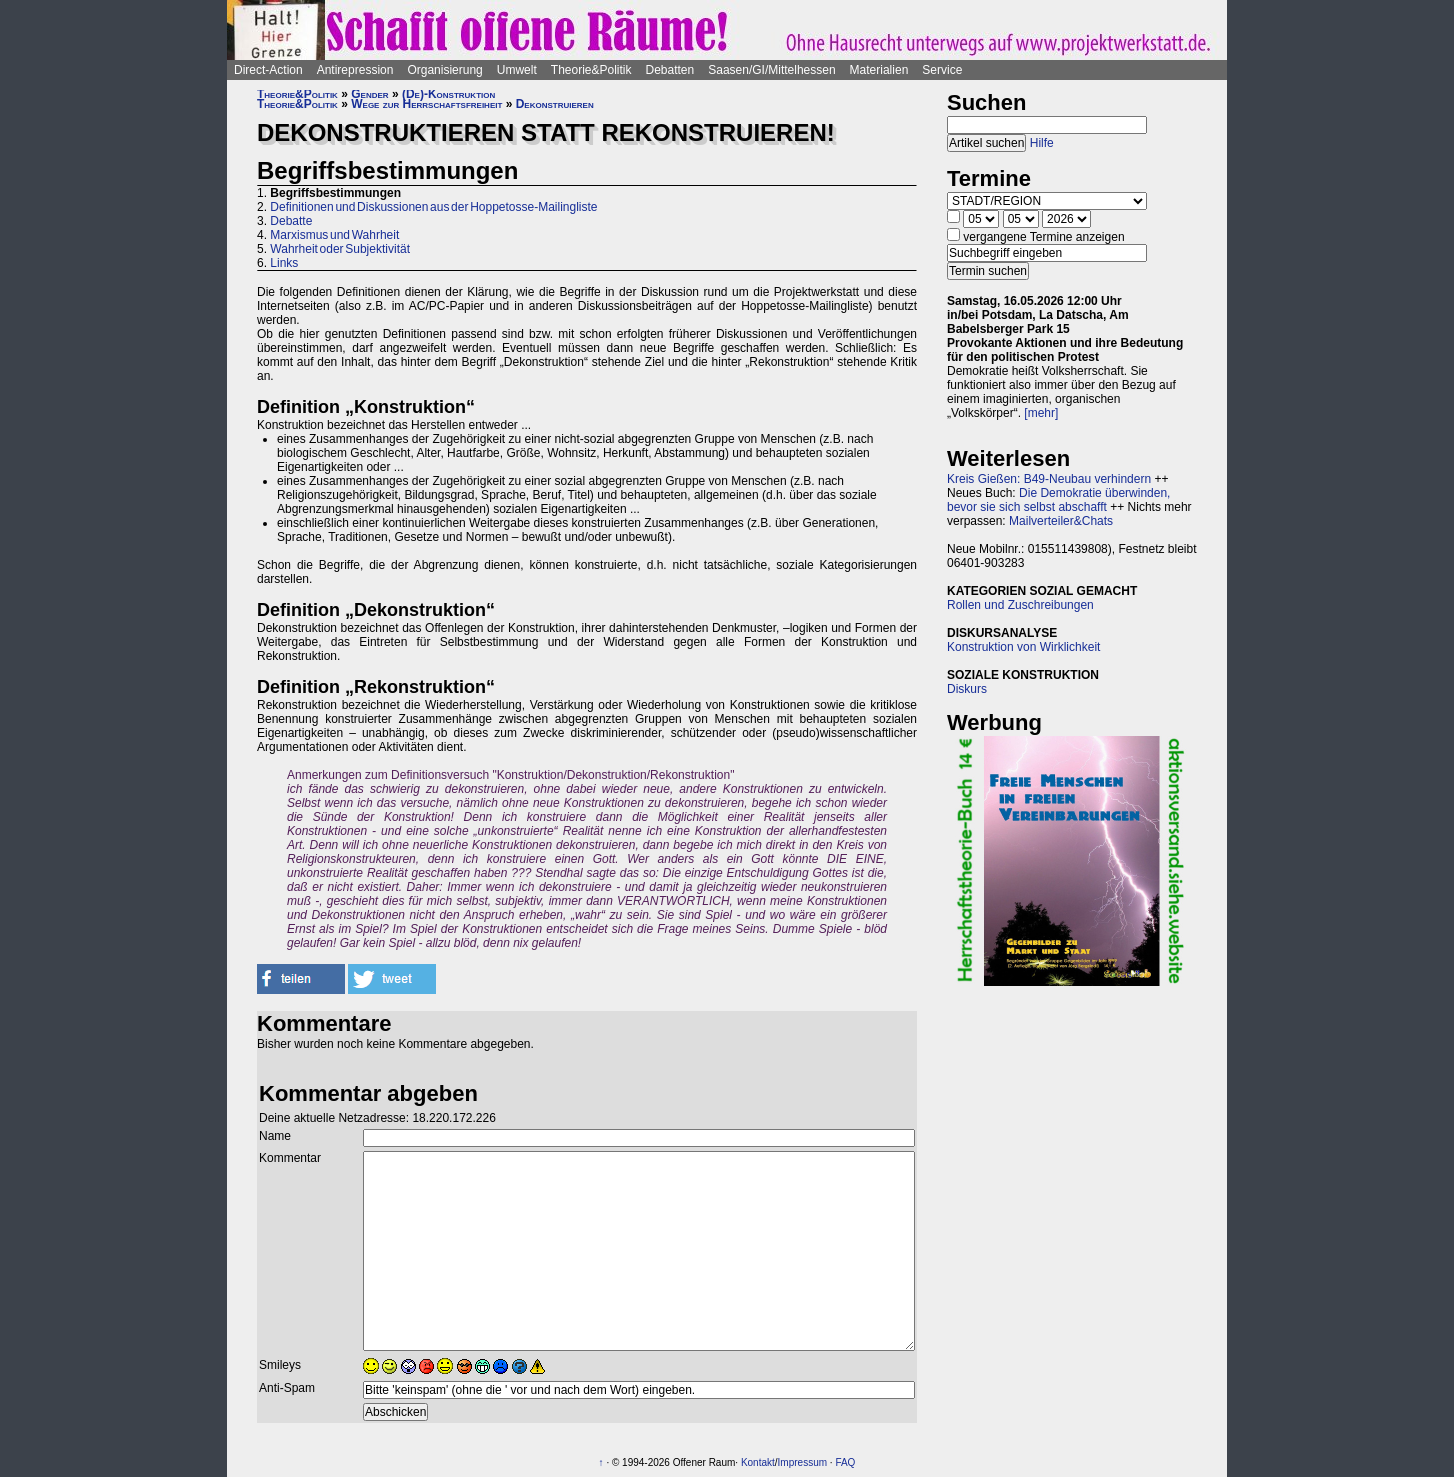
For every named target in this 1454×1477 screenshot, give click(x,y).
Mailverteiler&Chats (1061, 521)
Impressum (802, 1462)
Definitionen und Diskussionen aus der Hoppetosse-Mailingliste (433, 207)
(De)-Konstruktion (448, 94)
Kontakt (758, 1462)
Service (942, 70)
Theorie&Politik (591, 70)
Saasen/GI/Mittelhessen (771, 70)
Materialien (879, 70)
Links (284, 263)
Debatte (291, 221)
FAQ (845, 1462)
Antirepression (355, 70)
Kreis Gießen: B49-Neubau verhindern (1049, 479)
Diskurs (967, 689)
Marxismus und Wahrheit (334, 235)
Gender (369, 94)
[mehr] (1041, 413)
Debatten (670, 70)
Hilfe (1042, 143)
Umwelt (517, 70)
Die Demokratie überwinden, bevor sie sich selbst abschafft (1058, 500)
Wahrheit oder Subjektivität (340, 249)
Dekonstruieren (555, 104)
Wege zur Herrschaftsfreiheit (426, 104)
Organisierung (444, 70)
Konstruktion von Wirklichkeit (1023, 647)
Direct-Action (268, 70)
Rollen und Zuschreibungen (1020, 605)
